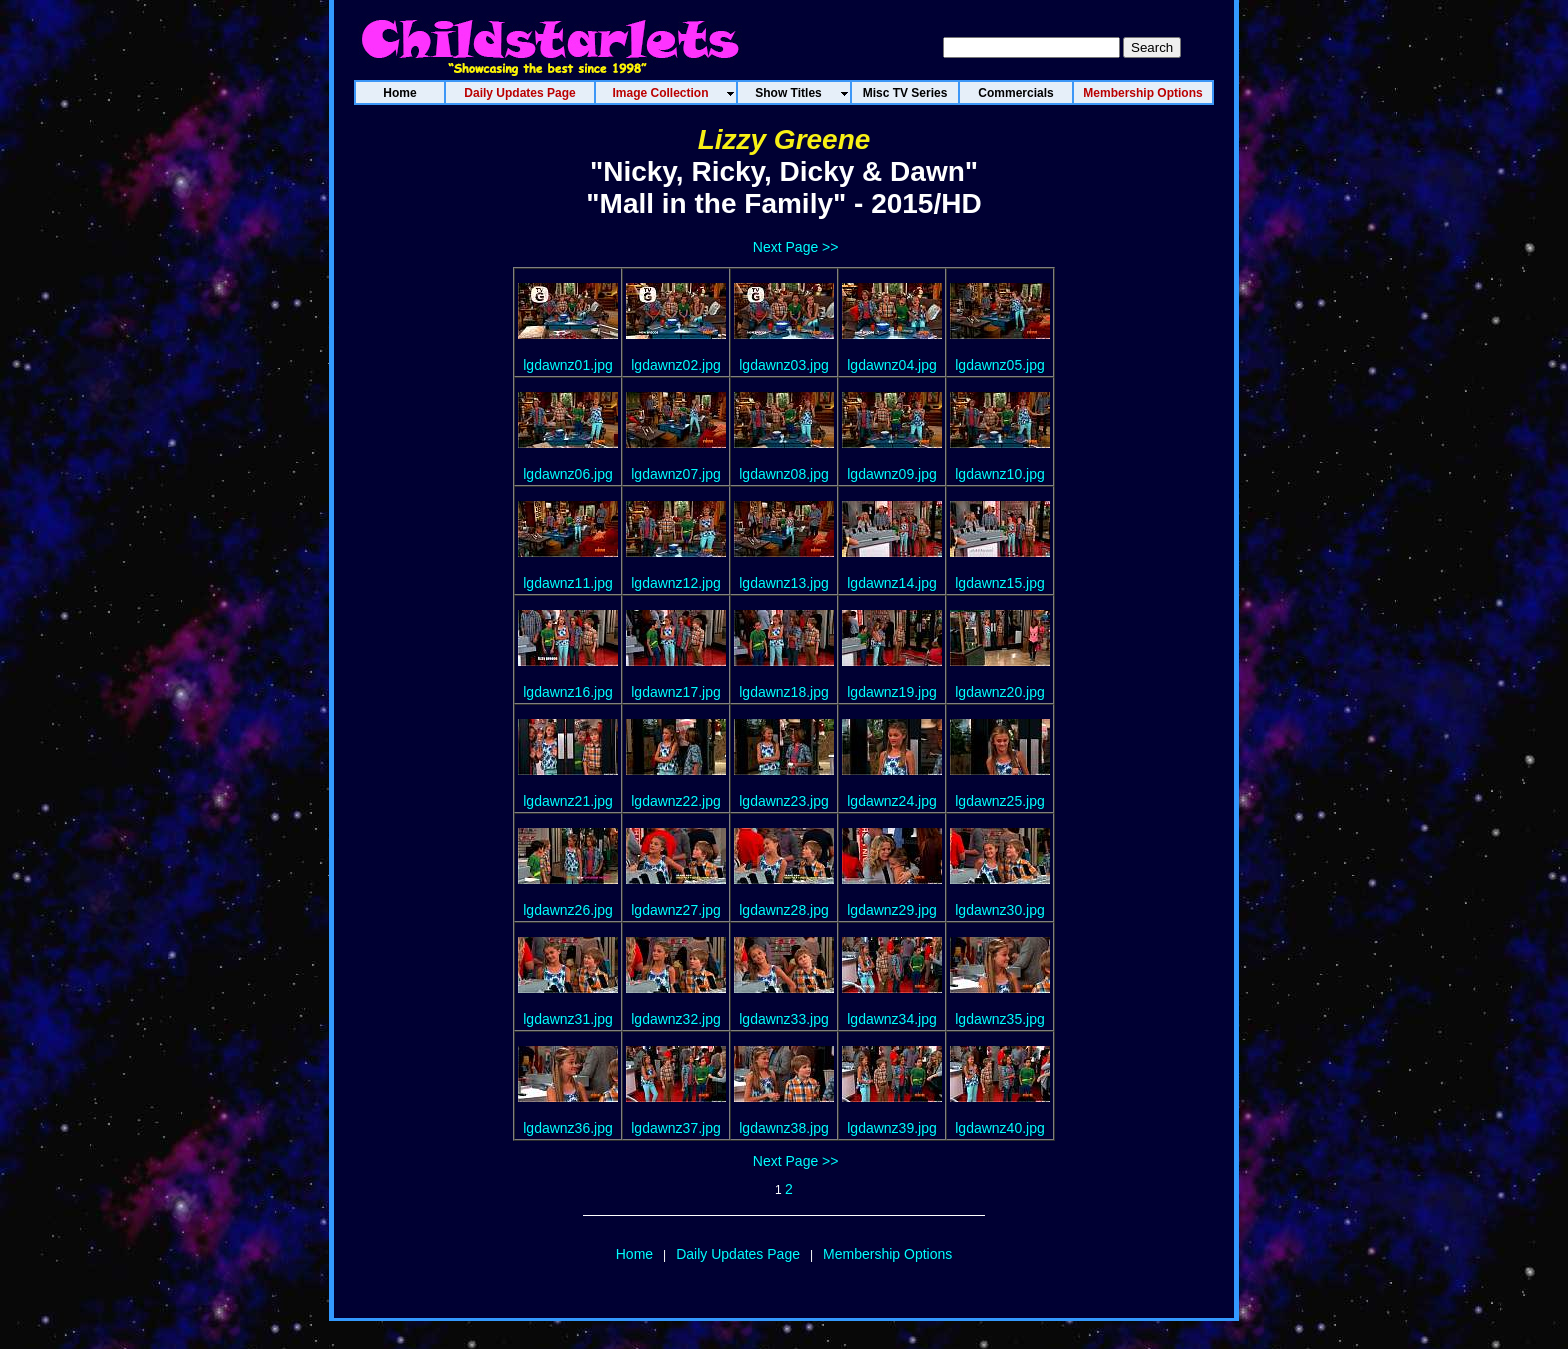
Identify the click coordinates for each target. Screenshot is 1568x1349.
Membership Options (887, 1254)
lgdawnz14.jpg (892, 583)
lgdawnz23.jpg (784, 801)
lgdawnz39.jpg (892, 1128)
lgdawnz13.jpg (784, 583)
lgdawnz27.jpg (676, 910)
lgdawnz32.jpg (676, 1019)
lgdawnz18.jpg (784, 692)
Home (634, 1254)
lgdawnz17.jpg (676, 692)
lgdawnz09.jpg (892, 474)
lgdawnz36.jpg (568, 1128)
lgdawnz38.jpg (784, 1128)
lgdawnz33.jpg (784, 1019)
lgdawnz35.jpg (1000, 1019)
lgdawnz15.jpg (1000, 583)
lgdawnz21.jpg (568, 801)
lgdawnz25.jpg (1000, 801)
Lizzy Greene (784, 139)
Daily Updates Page (738, 1254)
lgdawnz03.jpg (784, 365)
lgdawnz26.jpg (568, 910)
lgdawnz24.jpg (892, 801)
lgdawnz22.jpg (676, 801)
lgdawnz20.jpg (1000, 692)
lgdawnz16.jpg (568, 692)
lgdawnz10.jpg (1000, 474)
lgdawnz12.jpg (676, 583)
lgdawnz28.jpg (784, 910)
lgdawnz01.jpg (568, 365)
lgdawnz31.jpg (568, 1019)
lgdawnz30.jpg (1000, 910)
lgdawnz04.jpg (892, 365)
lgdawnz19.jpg (892, 692)
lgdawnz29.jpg (892, 910)
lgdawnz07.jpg (676, 474)
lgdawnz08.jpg (784, 474)
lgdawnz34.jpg (892, 1019)
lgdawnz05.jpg (1000, 365)
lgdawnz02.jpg (676, 365)
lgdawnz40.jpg (1000, 1128)
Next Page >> (796, 247)
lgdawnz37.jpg (676, 1128)
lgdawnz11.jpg (568, 583)
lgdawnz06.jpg (568, 474)
